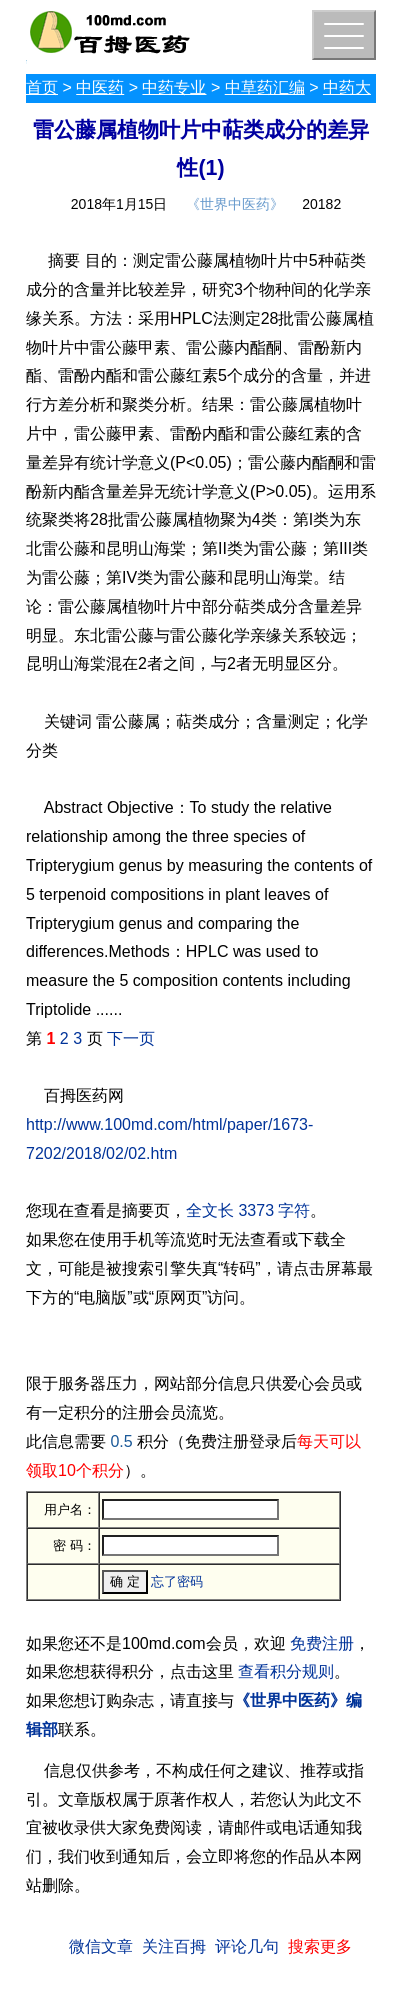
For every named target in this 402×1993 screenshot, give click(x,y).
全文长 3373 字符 (248, 1210)
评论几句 (247, 1946)
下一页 (131, 1038)
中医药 (100, 87)
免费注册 (322, 1643)
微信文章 (101, 1946)
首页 (42, 87)
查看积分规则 (286, 1671)
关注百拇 (174, 1946)
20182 (321, 204)
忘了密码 (177, 1581)
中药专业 (174, 87)
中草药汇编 (265, 87)
